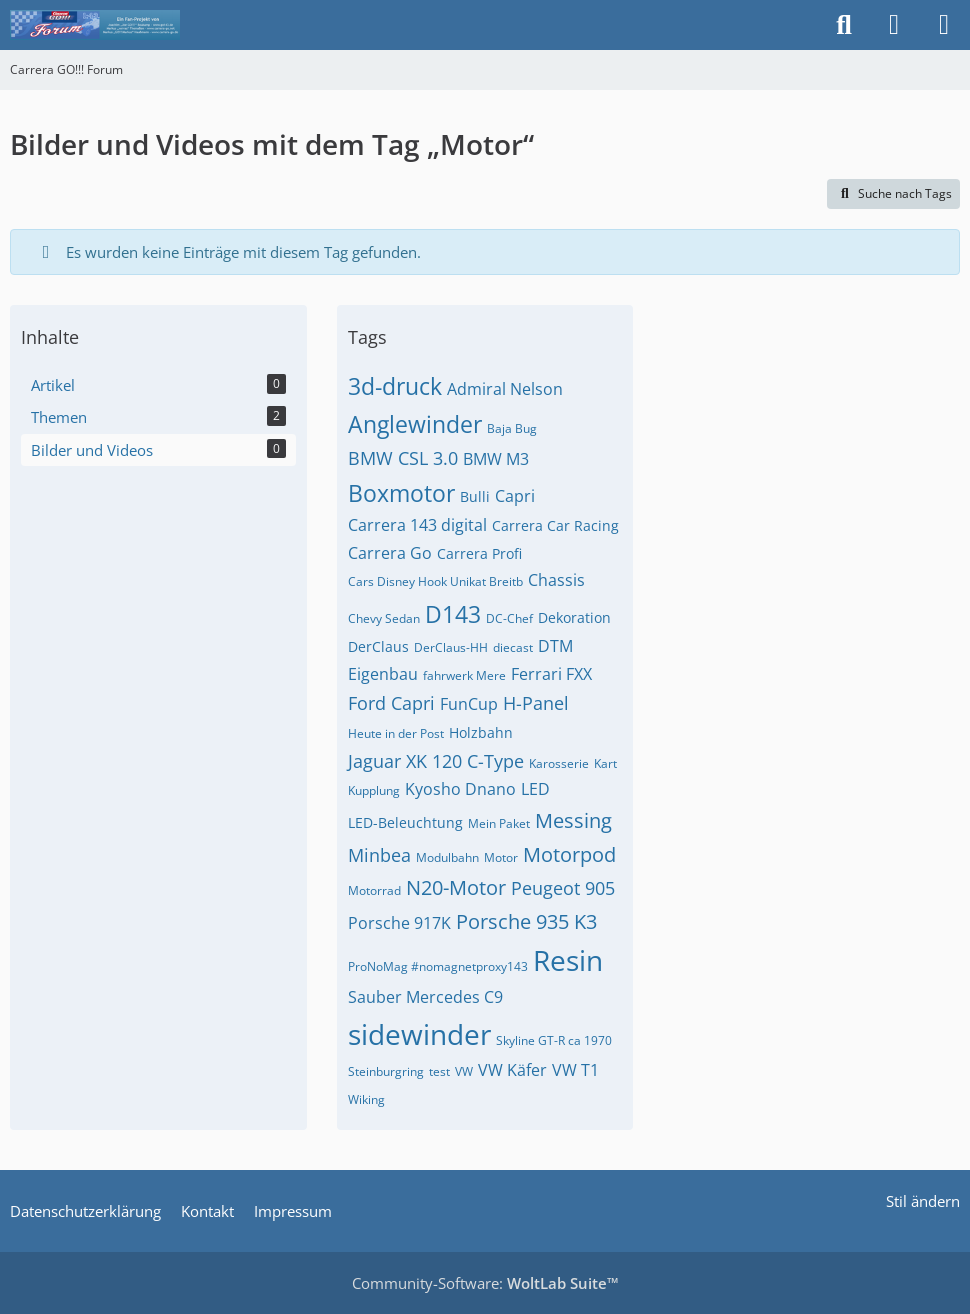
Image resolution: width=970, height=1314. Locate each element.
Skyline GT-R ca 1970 (554, 1040)
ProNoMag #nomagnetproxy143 (438, 966)
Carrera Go (390, 553)
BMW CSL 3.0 (403, 458)
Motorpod (569, 854)
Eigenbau (383, 674)
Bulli (475, 496)
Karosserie (559, 763)
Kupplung (374, 790)
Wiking (366, 1099)
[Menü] (944, 25)
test (439, 1071)
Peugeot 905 (563, 888)
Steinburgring (386, 1071)
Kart (605, 763)
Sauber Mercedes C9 (425, 997)
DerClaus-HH (451, 647)
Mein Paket (499, 823)
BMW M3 (496, 459)
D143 (453, 614)
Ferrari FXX (551, 674)
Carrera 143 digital (417, 525)
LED (535, 789)
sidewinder (419, 1034)
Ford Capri (391, 703)
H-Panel (536, 703)
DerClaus (378, 646)
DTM (555, 646)
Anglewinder (415, 424)
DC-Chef (509, 618)
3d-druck (395, 386)
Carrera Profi (479, 553)
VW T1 (575, 1070)
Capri (515, 496)
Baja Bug (512, 428)
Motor (501, 857)
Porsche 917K (399, 923)
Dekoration (574, 617)
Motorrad (374, 890)
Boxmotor (401, 493)
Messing (573, 820)
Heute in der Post (396, 733)
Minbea (379, 855)
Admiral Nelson (505, 389)
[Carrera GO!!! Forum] (95, 25)
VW (464, 1071)
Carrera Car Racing (555, 525)
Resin (568, 960)
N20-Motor (456, 887)
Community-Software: (485, 1283)
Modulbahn (447, 857)
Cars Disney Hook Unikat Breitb (435, 581)
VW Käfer (512, 1070)
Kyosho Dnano (460, 789)
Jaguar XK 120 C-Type (436, 761)
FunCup (469, 704)
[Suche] (844, 25)
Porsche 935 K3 (526, 921)
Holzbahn (481, 732)
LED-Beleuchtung (405, 822)
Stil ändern (923, 1201)
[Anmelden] (894, 25)
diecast (513, 647)
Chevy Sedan (384, 618)
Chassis (556, 580)
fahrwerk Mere (464, 675)
